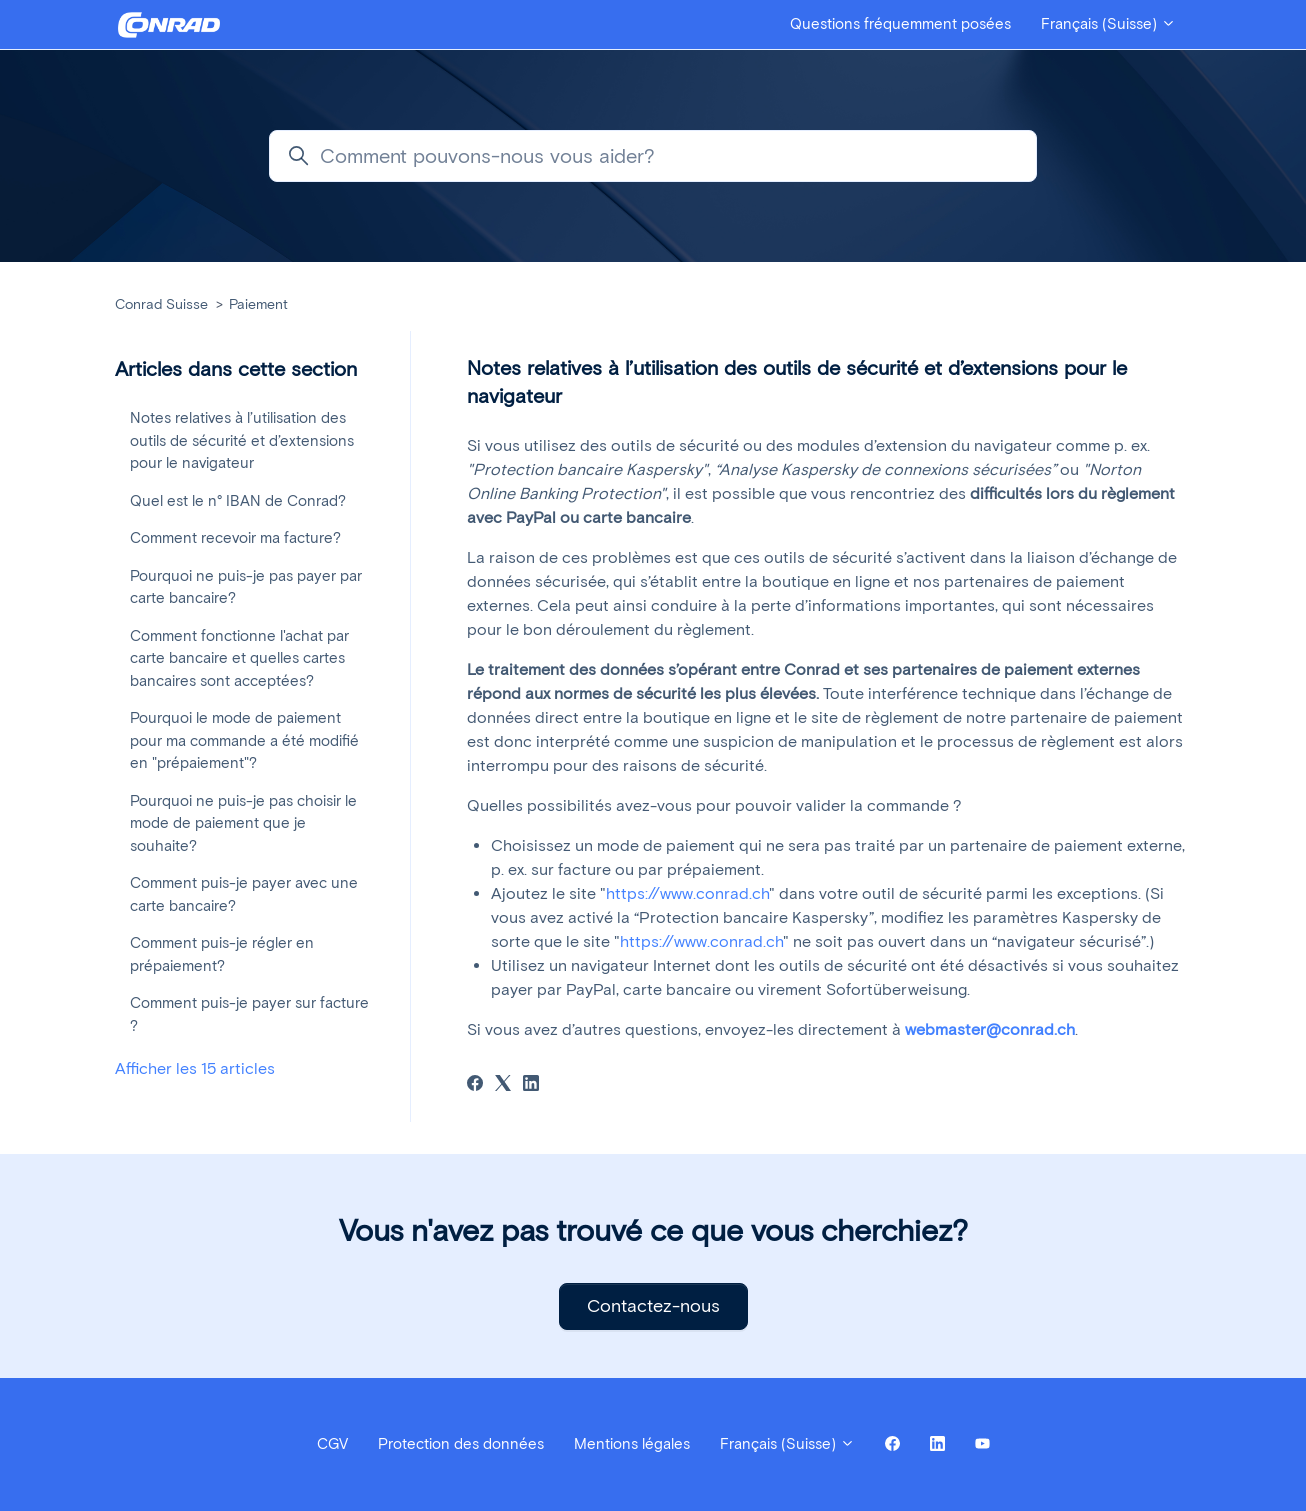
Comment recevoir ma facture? (235, 538)
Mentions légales (632, 1444)
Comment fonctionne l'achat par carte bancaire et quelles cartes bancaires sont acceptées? (239, 658)
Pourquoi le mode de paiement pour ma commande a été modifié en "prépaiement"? (244, 740)
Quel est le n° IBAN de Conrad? (238, 501)
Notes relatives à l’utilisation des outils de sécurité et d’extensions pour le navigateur (242, 440)
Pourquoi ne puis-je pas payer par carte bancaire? (246, 587)
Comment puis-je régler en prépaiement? (222, 954)
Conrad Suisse (161, 304)
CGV (332, 1444)
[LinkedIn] (531, 1085)
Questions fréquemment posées (900, 24)
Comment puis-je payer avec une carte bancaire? (244, 894)
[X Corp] (503, 1085)
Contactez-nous (653, 1306)
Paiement (258, 304)
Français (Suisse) (1108, 24)
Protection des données (461, 1444)
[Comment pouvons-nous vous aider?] (653, 156)
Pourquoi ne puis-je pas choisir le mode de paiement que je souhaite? (243, 823)
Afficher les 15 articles (195, 1068)
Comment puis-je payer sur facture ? (249, 1014)
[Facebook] (475, 1085)
